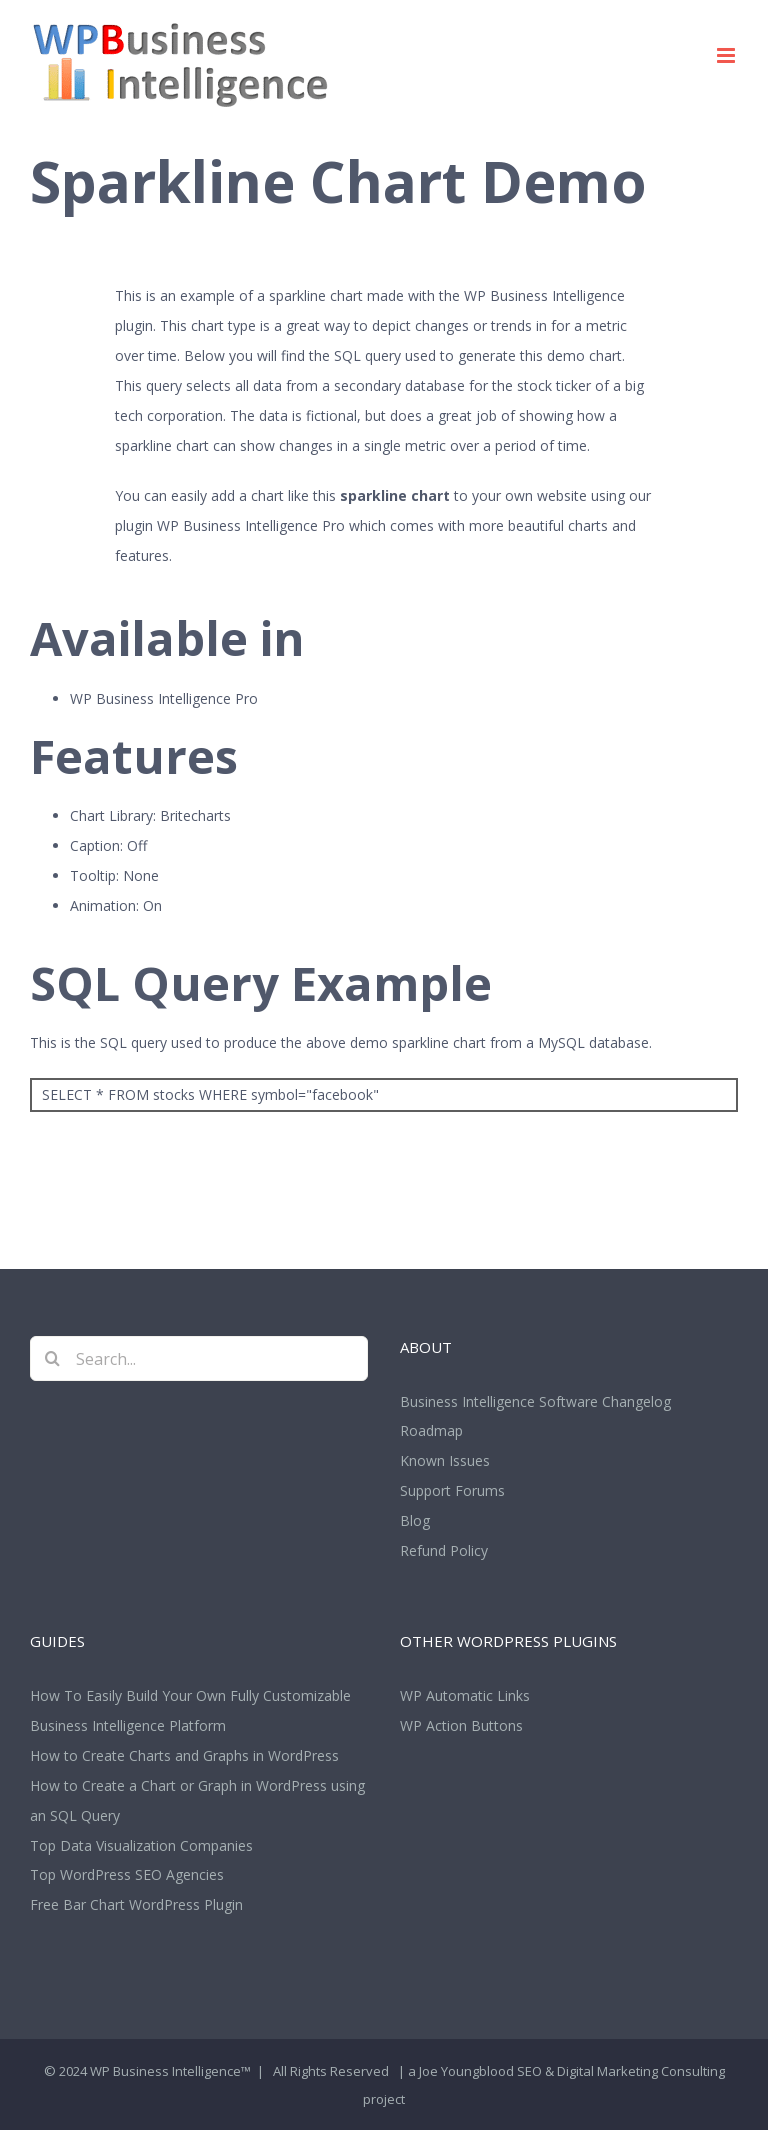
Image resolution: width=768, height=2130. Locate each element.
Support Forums (452, 1490)
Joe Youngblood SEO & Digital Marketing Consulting (572, 2071)
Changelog (636, 1401)
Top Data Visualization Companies (141, 1845)
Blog (415, 1520)
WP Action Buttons (461, 1725)
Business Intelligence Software (499, 1401)
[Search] (52, 1358)
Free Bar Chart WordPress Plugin (136, 1904)
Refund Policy (444, 1550)
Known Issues (445, 1460)
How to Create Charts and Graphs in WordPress (184, 1755)
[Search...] (199, 1358)
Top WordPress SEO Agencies (127, 1874)
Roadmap (431, 1430)
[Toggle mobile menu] (727, 55)
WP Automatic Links (465, 1695)
